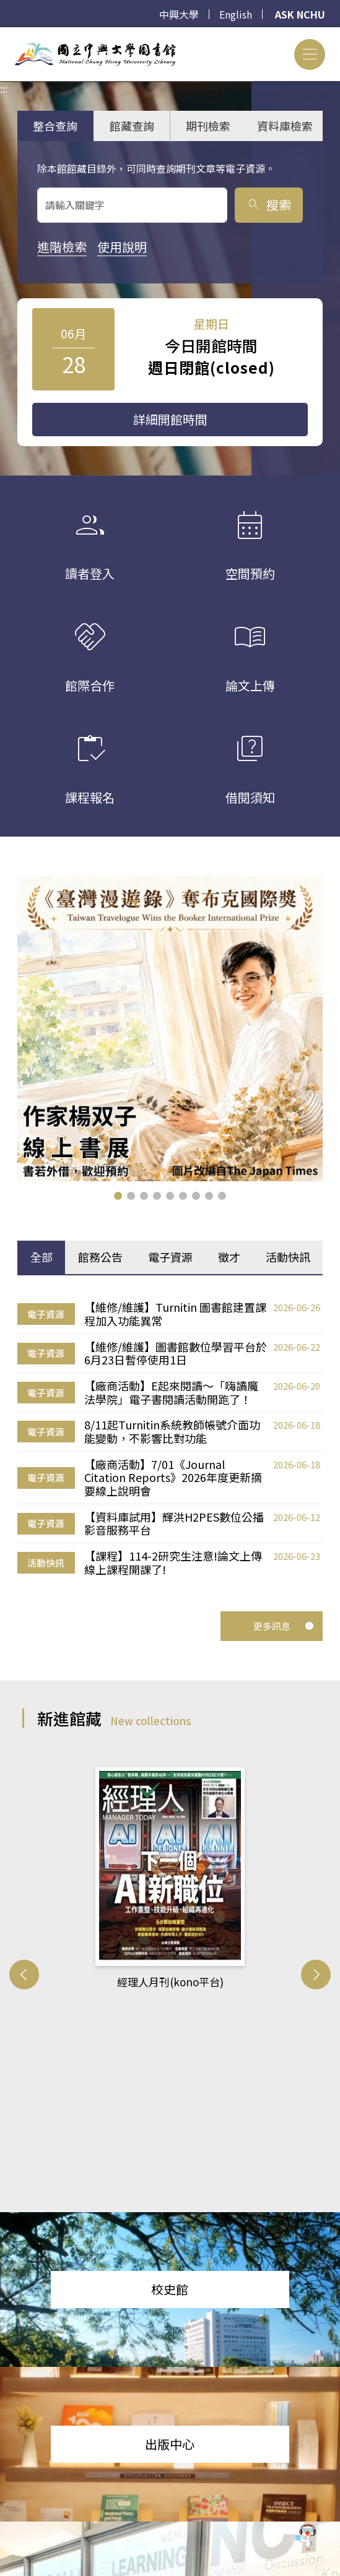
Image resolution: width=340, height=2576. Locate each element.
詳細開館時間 (170, 419)
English (235, 14)
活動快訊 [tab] (288, 1257)
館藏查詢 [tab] (132, 126)
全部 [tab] (41, 1257)
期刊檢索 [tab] (208, 126)
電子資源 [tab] (170, 1257)
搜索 (268, 204)
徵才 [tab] (229, 1257)
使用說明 (122, 247)
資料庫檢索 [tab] (285, 126)
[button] (118, 1196)
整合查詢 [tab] (55, 126)
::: (3, 34)
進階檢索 (62, 247)
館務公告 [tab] (100, 1257)
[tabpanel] (170, 1438)
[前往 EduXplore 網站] (306, 2539)
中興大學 (179, 14)
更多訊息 (283, 1625)
